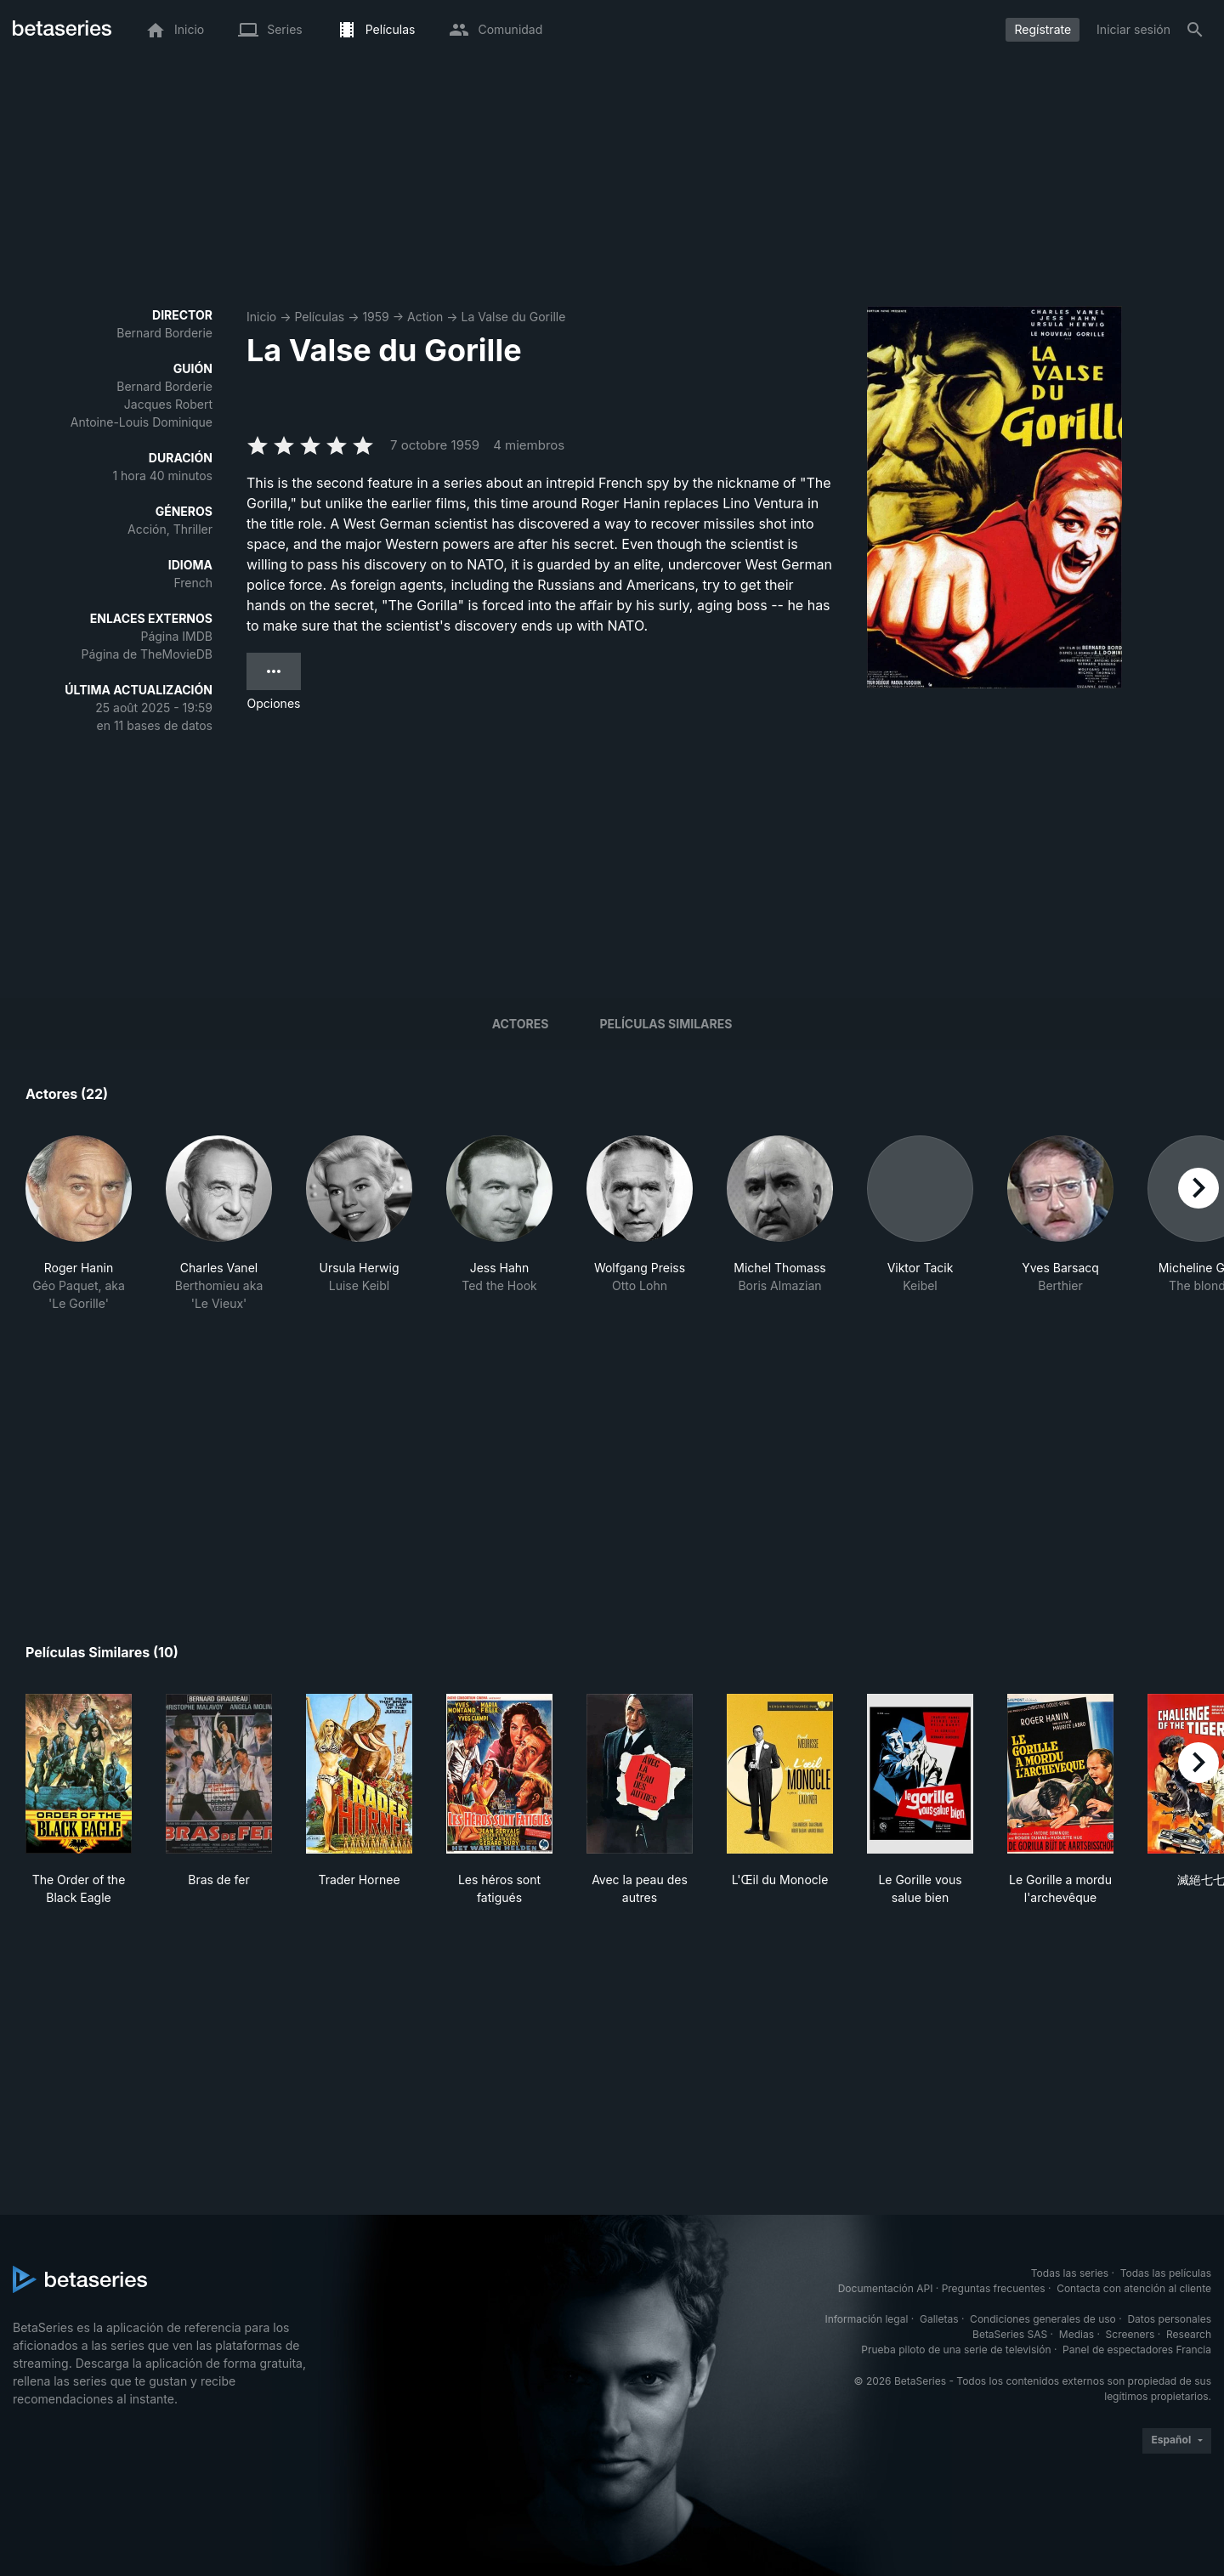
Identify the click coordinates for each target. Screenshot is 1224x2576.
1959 (375, 316)
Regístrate (1042, 29)
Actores (520, 1023)
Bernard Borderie (164, 333)
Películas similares (665, 1023)
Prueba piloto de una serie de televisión (956, 2349)
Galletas (939, 2319)
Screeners (1130, 2334)
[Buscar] (1195, 29)
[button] (79, 1232)
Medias (1076, 2334)
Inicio (261, 316)
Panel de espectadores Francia (1136, 2349)
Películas (319, 316)
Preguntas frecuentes (994, 2288)
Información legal (866, 2319)
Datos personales (1169, 2319)
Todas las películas (1165, 2273)
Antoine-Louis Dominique (141, 422)
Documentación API (885, 2288)
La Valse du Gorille (514, 316)
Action (425, 316)
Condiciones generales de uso (1043, 2319)
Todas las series (1069, 2273)
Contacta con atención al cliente (1134, 2288)
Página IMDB (176, 636)
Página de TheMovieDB (147, 654)
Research (1188, 2334)
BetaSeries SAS (1009, 2334)
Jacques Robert (168, 404)
